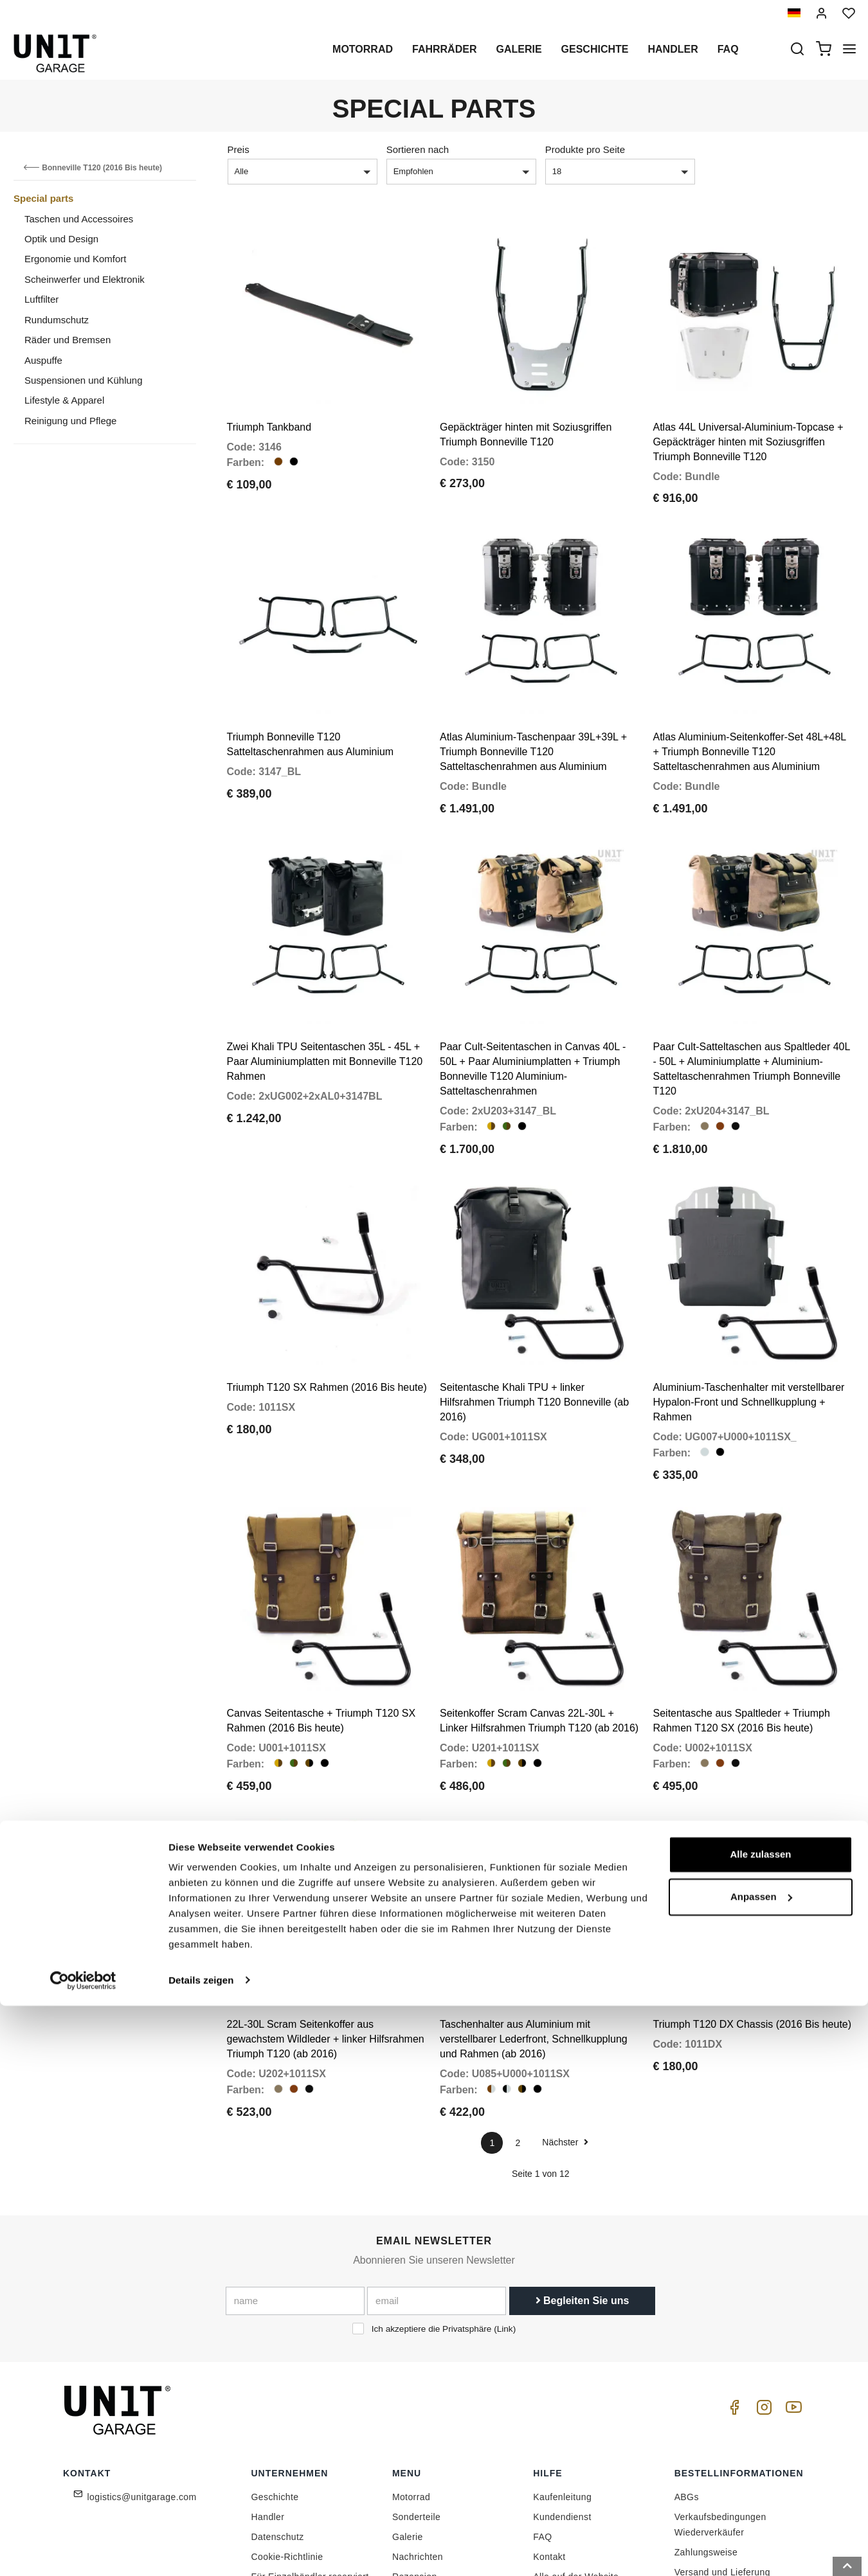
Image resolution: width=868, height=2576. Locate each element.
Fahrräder (444, 49)
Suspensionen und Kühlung (83, 380)
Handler (672, 49)
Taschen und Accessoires (78, 218)
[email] (436, 2153)
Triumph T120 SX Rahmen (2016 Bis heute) (327, 1289)
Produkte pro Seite (585, 149)
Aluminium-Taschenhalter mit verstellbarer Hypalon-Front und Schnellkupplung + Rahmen (749, 1304)
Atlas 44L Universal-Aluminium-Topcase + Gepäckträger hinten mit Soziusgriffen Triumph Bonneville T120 (748, 417)
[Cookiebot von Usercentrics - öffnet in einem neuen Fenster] (83, 2551)
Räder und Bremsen (67, 339)
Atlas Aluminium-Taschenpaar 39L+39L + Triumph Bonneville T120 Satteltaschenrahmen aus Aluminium (533, 702)
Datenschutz (277, 2389)
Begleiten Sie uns (582, 2152)
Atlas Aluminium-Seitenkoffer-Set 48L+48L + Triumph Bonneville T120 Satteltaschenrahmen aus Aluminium (749, 702)
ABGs (686, 2349)
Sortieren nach (417, 149)
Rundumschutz (56, 319)
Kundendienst (562, 2369)
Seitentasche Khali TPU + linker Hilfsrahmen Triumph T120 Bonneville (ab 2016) (534, 1304)
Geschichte (595, 49)
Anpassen (761, 2467)
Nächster (565, 1994)
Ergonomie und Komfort (75, 258)
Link (505, 2181)
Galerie (518, 49)
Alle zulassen (760, 2425)
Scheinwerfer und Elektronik (84, 279)
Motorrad (362, 49)
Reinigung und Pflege (70, 420)
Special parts (43, 198)
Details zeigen (200, 2550)
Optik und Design (61, 238)
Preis (238, 149)
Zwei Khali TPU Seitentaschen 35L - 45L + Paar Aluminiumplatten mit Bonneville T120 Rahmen (325, 987)
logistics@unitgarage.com (142, 2349)
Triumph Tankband (269, 402)
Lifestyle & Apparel (64, 400)
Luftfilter (41, 299)
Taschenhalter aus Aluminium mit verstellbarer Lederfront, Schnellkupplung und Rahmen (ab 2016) (534, 1891)
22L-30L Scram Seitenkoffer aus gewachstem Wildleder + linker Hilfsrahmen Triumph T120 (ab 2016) (325, 1891)
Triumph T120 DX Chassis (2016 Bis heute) (752, 1876)
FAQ (542, 2389)
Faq (728, 49)
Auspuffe (43, 360)
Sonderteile (416, 2369)
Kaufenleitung (562, 2349)
